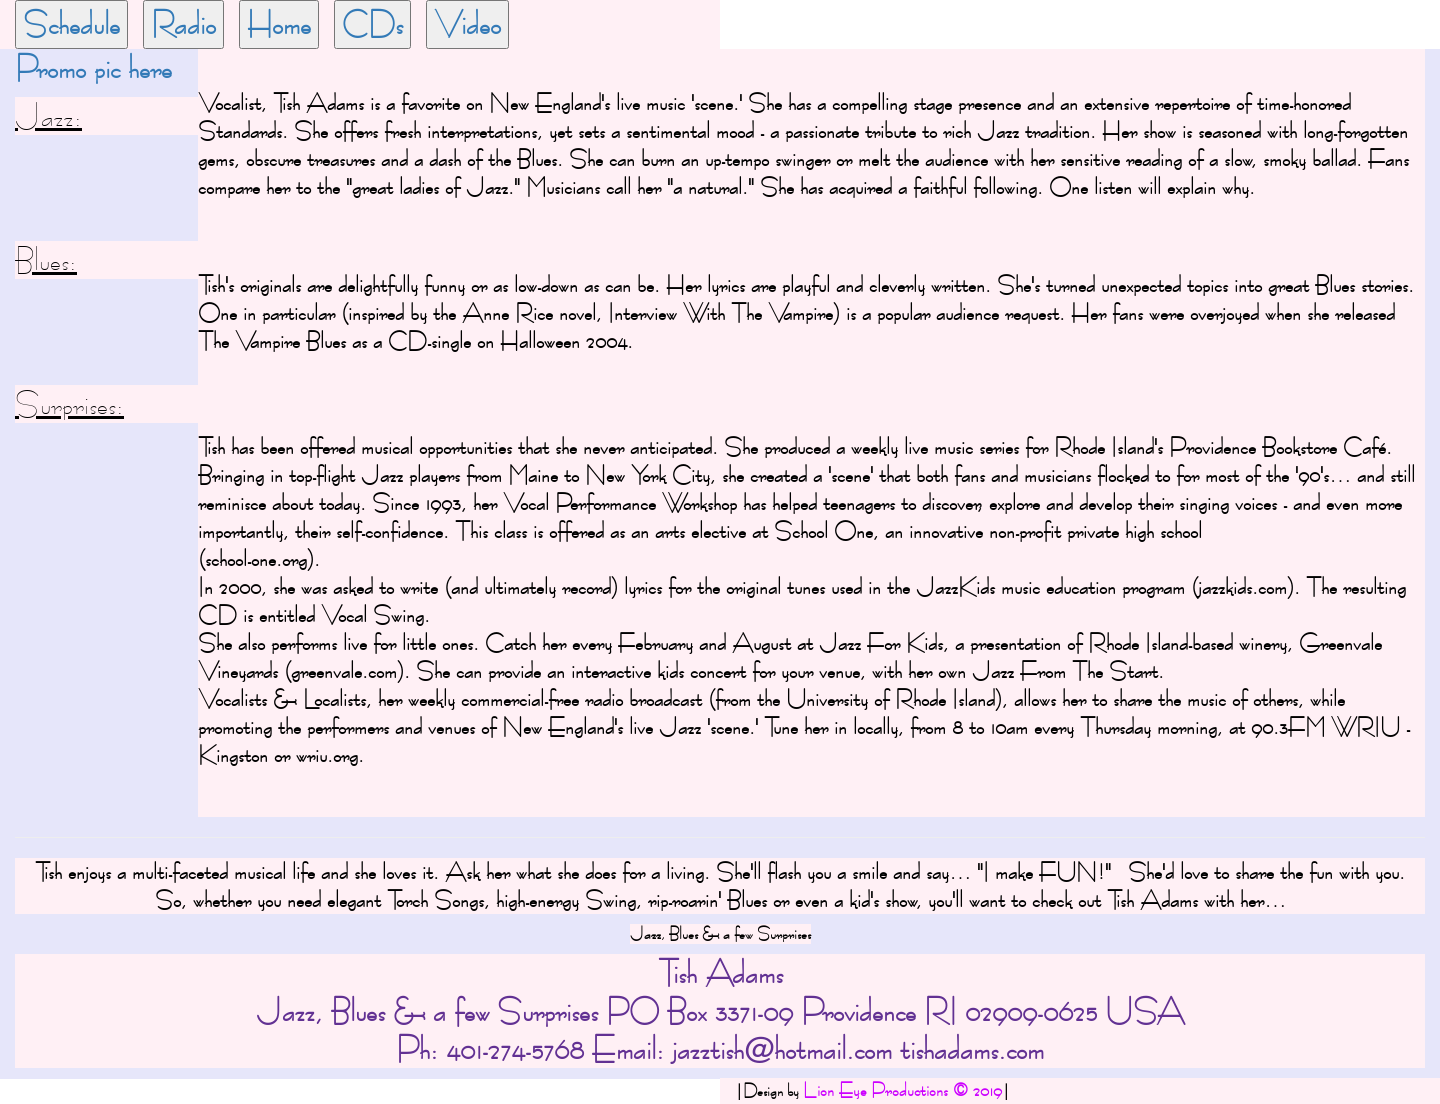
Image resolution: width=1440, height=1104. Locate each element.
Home (279, 24)
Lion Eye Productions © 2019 (902, 1090)
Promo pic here (93, 68)
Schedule (71, 24)
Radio (183, 24)
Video (467, 24)
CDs (372, 24)
